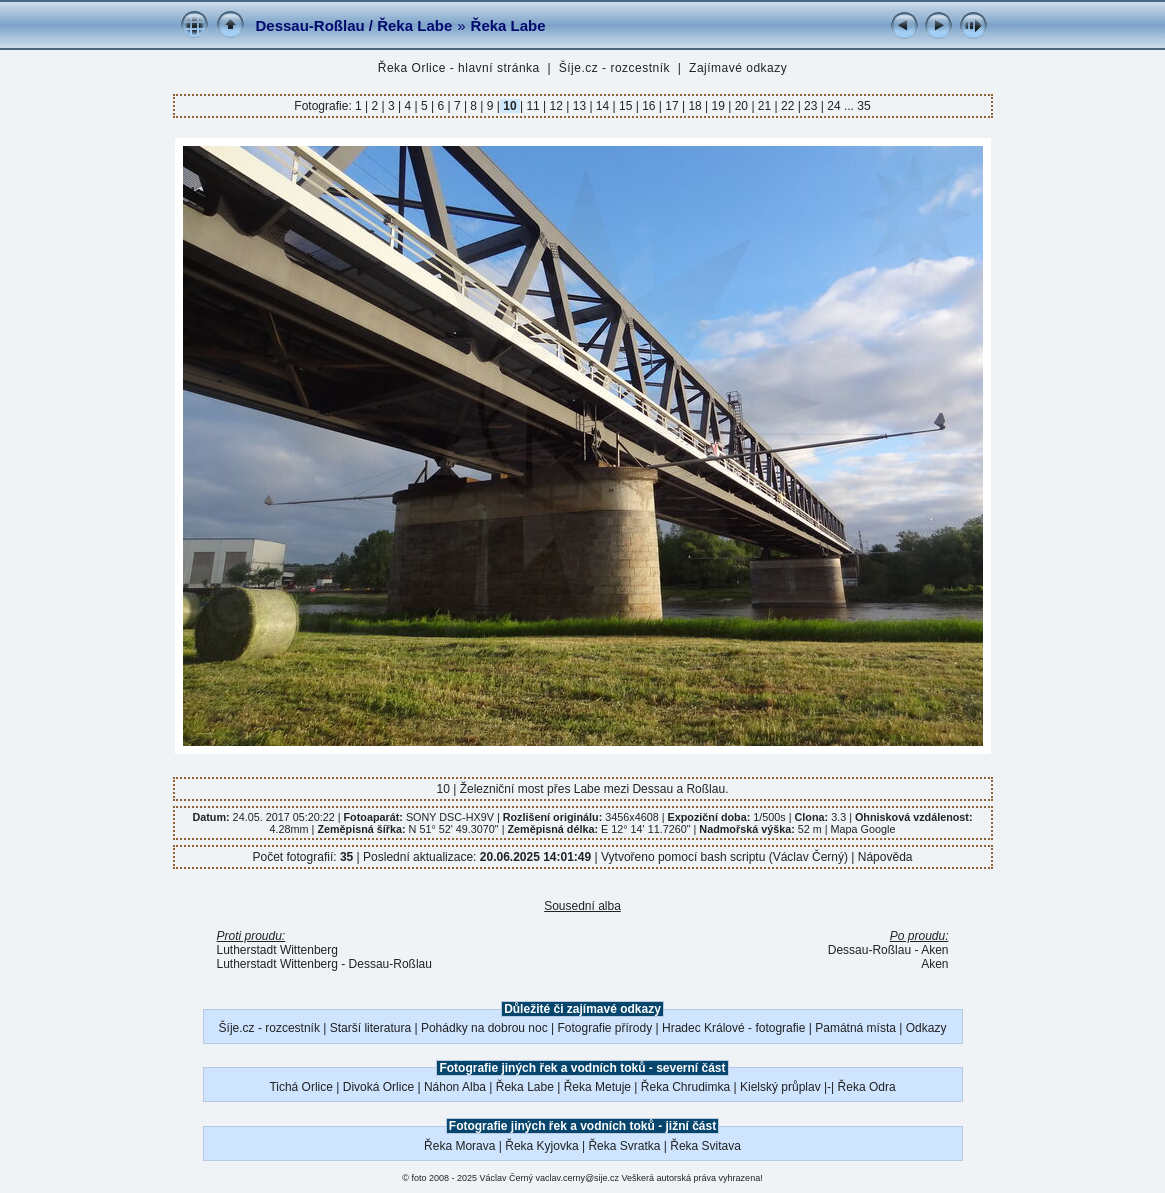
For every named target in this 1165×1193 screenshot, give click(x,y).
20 (741, 106)
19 (718, 106)
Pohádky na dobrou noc (484, 1028)
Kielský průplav (780, 1087)
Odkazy (926, 1028)
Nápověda (885, 857)
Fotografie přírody (605, 1028)
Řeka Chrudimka (685, 1087)
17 (672, 106)
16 (649, 106)
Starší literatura (370, 1028)
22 (788, 106)
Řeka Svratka (624, 1146)
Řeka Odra (867, 1087)
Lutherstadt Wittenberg (277, 950)
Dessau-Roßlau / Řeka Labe (354, 25)
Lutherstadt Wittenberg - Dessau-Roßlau (324, 964)
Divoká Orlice (378, 1087)
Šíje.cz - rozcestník (614, 68)
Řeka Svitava (705, 1146)
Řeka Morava (459, 1146)
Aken (934, 964)
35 (863, 106)
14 (603, 106)
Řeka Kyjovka (541, 1146)
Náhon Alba (455, 1087)
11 (533, 106)
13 (579, 106)
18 (695, 106)
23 (811, 106)
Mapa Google (863, 829)
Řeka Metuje (597, 1087)
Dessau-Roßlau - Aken (888, 950)
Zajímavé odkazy (738, 68)
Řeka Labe (508, 25)
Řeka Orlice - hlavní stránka (459, 68)
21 (765, 106)
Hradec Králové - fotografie (733, 1028)
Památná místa (855, 1028)
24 (834, 106)
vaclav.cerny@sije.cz (578, 1178)
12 (556, 106)
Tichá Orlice (301, 1087)
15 (626, 106)
